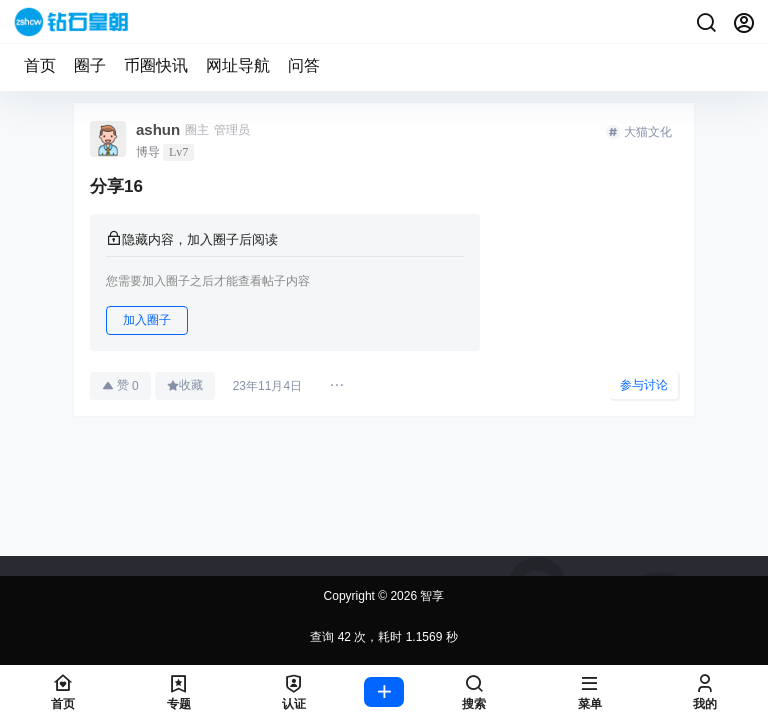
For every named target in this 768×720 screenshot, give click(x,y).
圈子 (90, 65)
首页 (40, 65)
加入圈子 (147, 320)
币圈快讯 (156, 65)
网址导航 (238, 65)
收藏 (185, 385)
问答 (304, 65)
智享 (430, 596)
